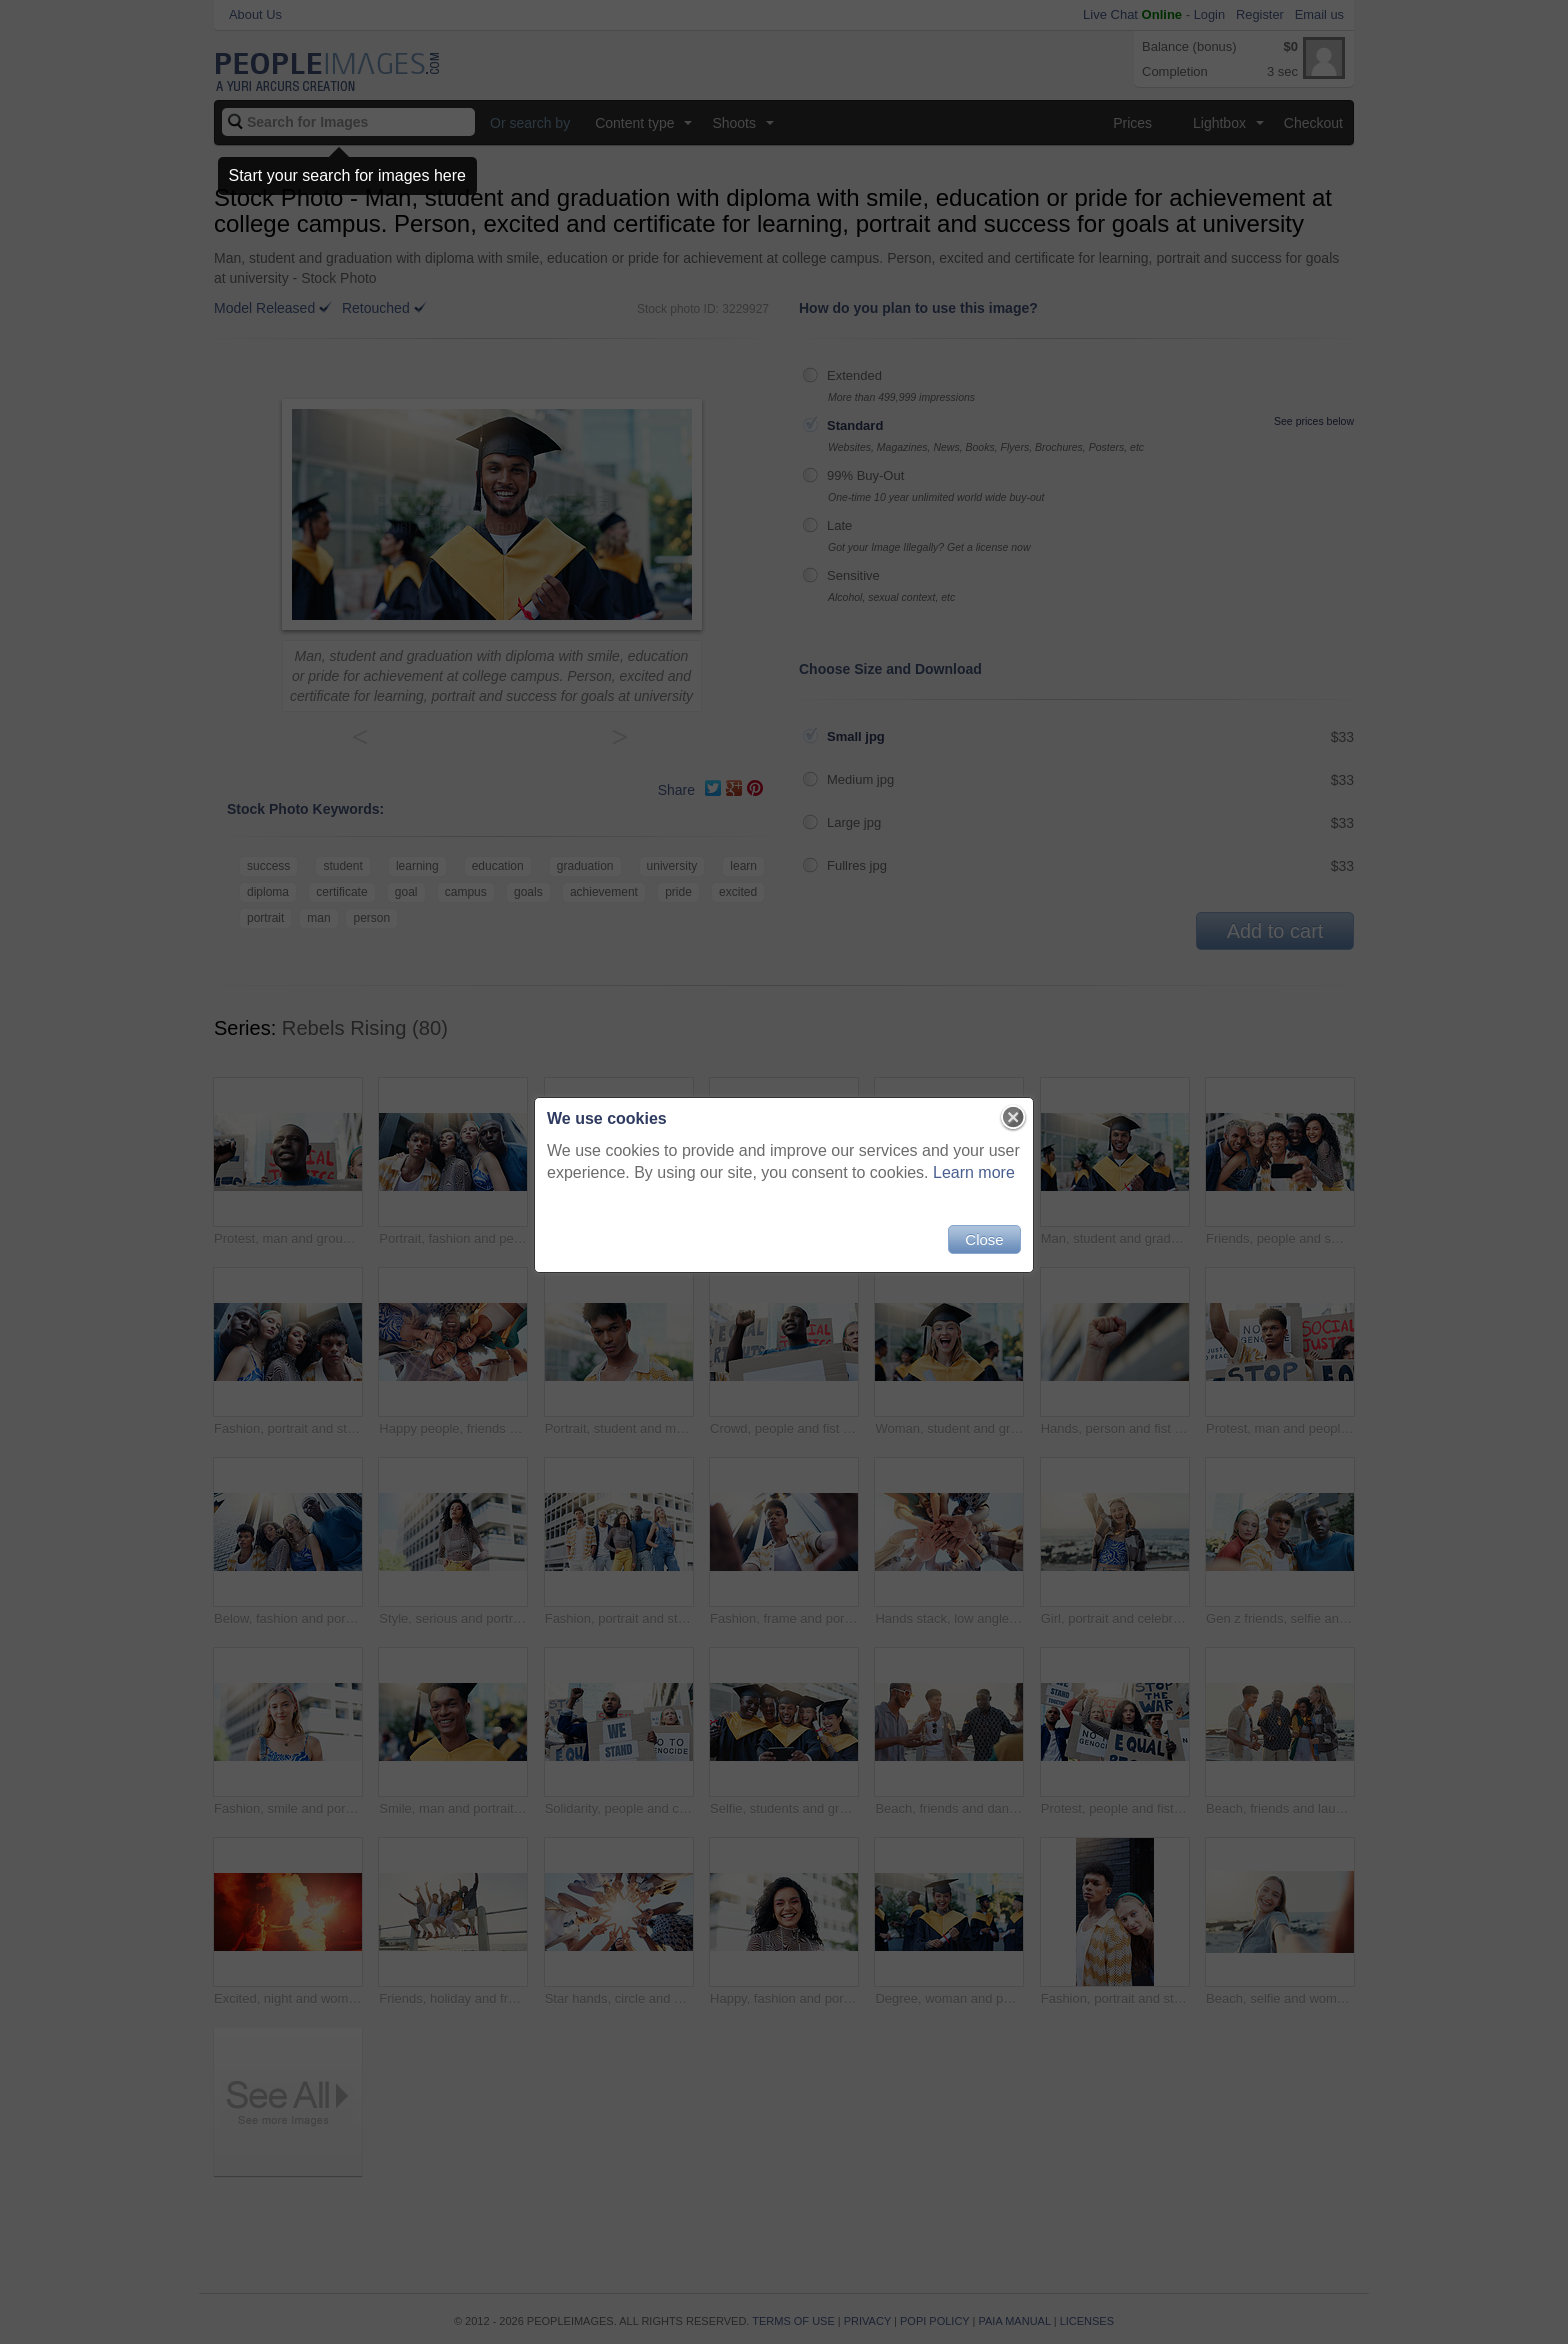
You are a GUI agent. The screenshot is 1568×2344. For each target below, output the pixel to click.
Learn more (974, 1172)
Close (984, 1239)
